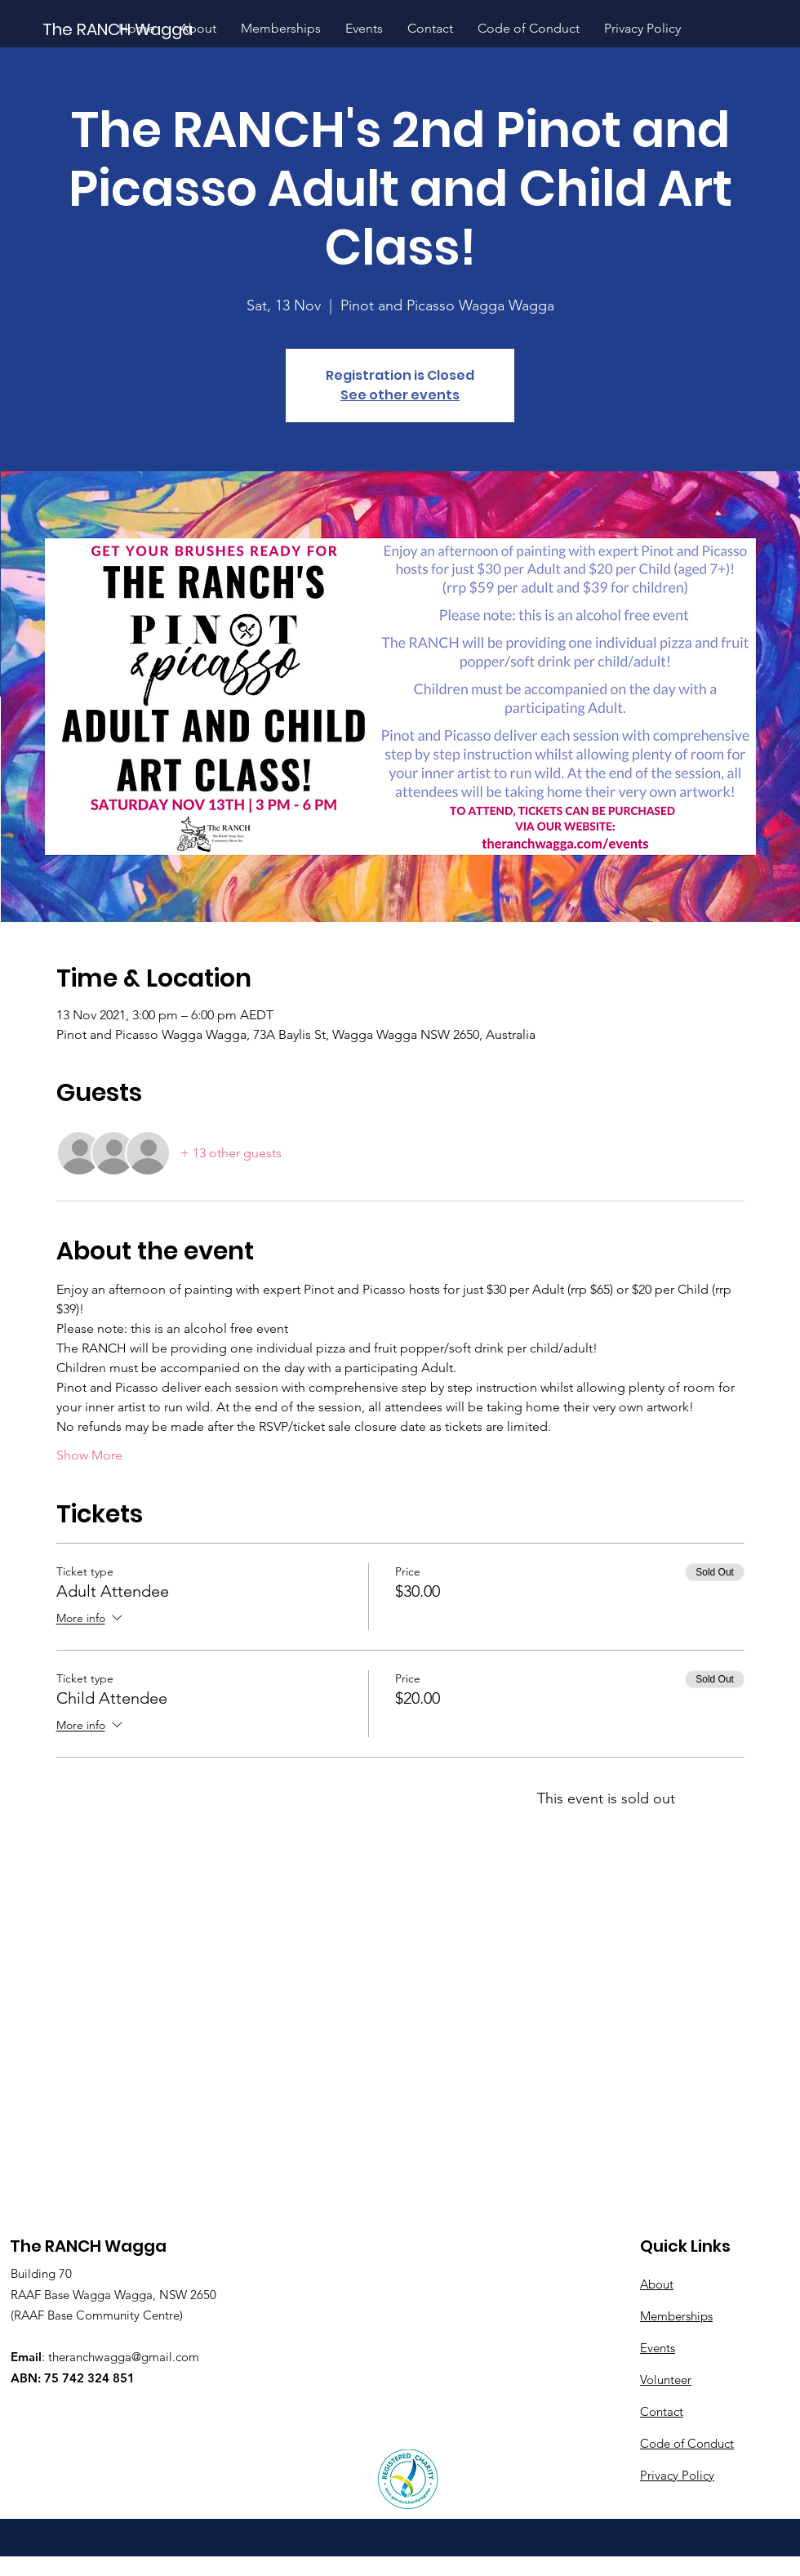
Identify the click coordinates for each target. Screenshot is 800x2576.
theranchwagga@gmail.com (123, 2356)
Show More (89, 1455)
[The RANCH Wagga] (118, 29)
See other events (400, 395)
